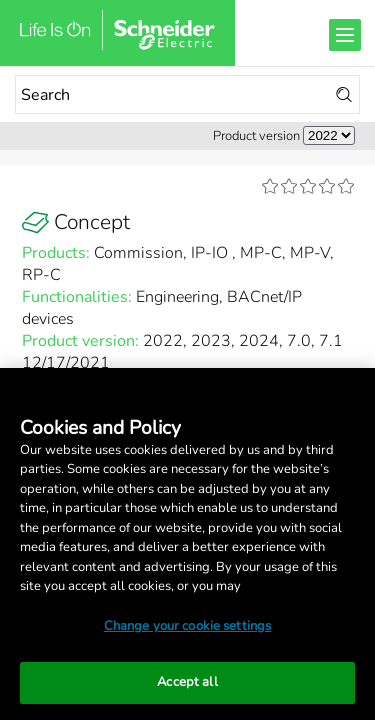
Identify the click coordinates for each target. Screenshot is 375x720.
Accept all (187, 682)
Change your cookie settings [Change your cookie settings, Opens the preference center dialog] (188, 626)
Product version (256, 136)
